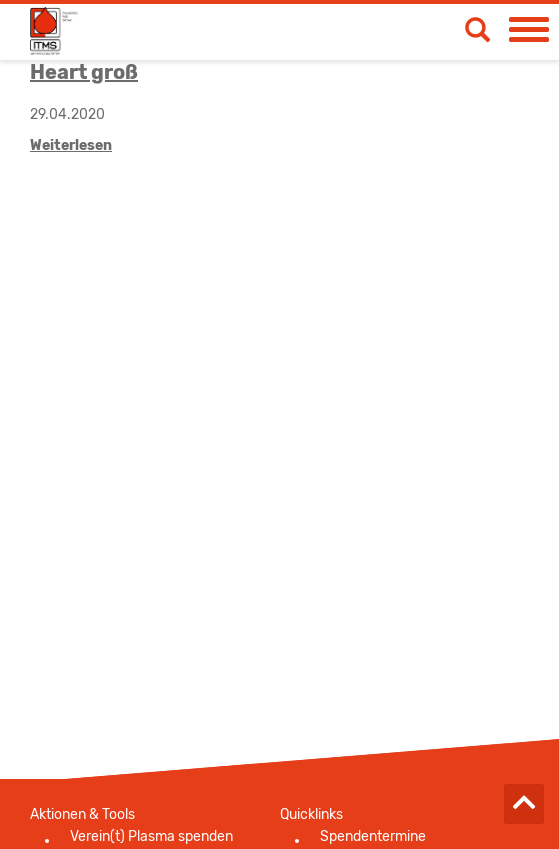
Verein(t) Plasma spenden (151, 836)
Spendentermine (373, 836)
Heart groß (84, 72)
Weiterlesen (71, 145)
